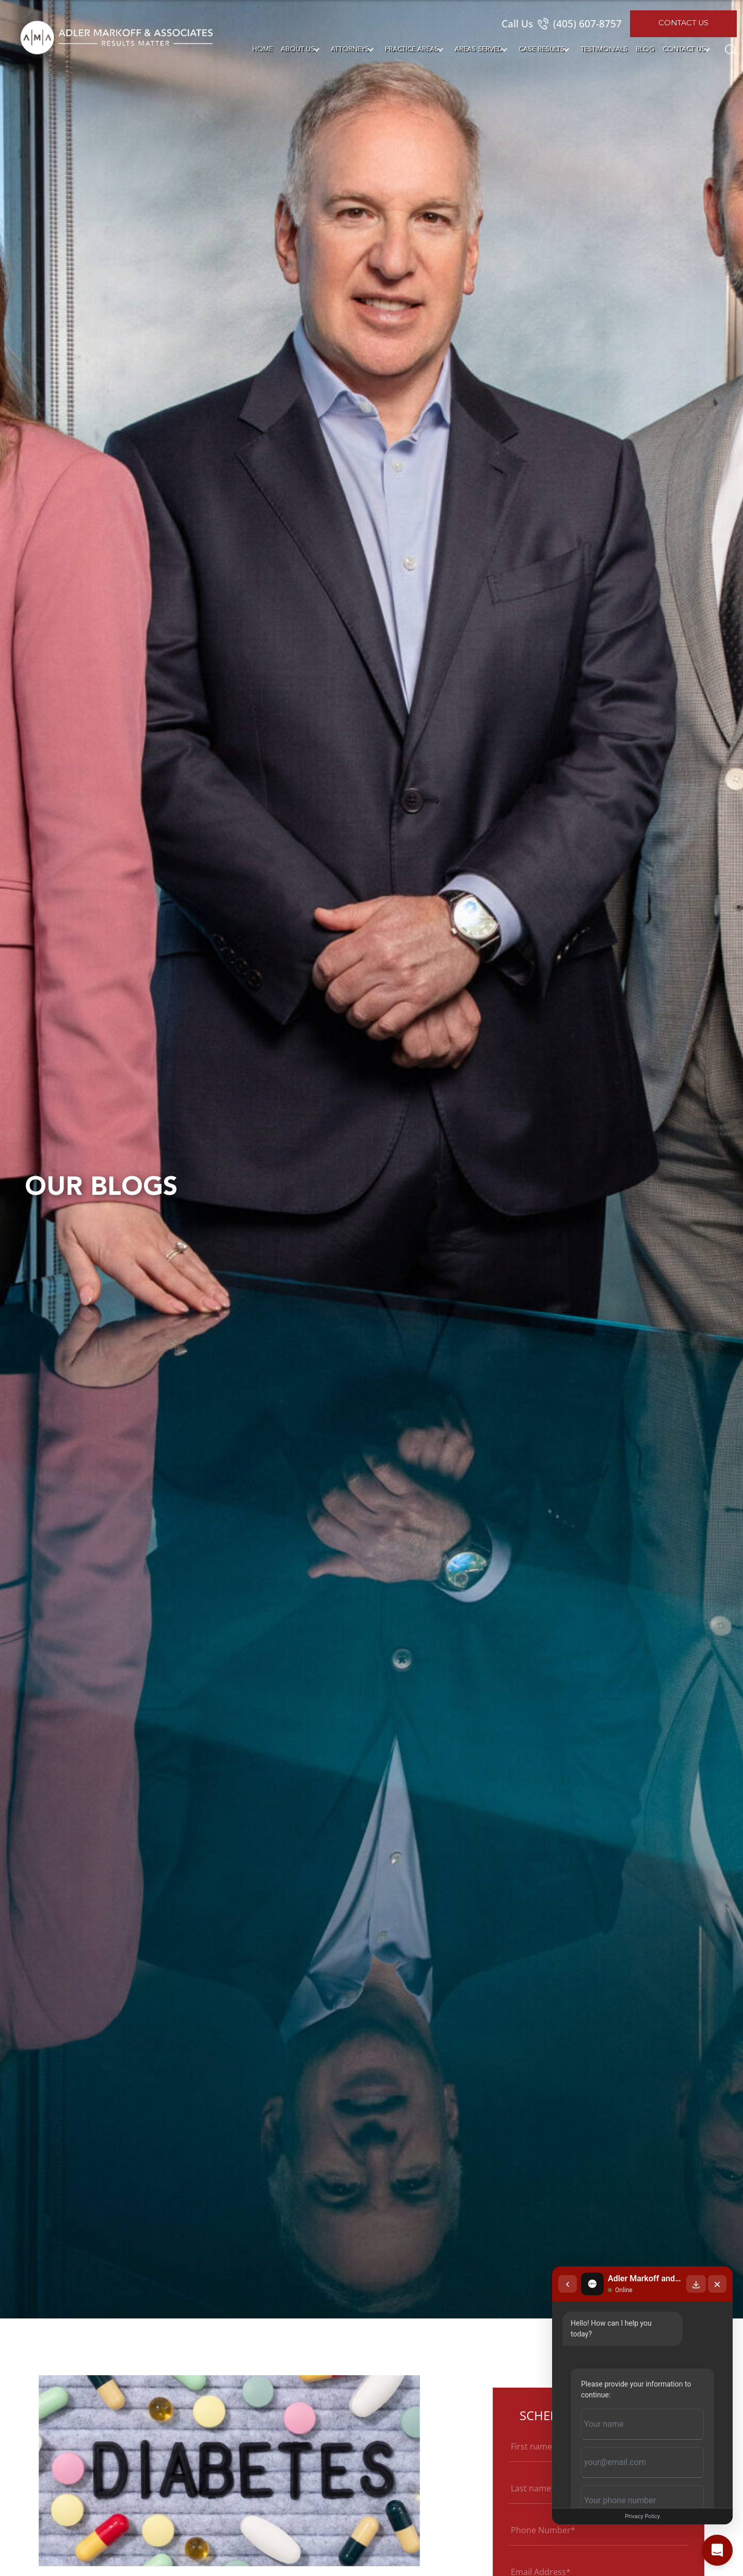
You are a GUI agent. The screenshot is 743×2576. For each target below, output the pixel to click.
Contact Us (683, 23)
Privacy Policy (642, 2516)
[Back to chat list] (567, 2284)
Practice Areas (412, 49)
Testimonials (603, 49)
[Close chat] (717, 2284)
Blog (645, 49)
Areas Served (479, 49)
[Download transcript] (696, 2284)
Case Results (541, 49)
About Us (298, 49)
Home (262, 49)
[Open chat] (717, 2550)
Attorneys (350, 49)
